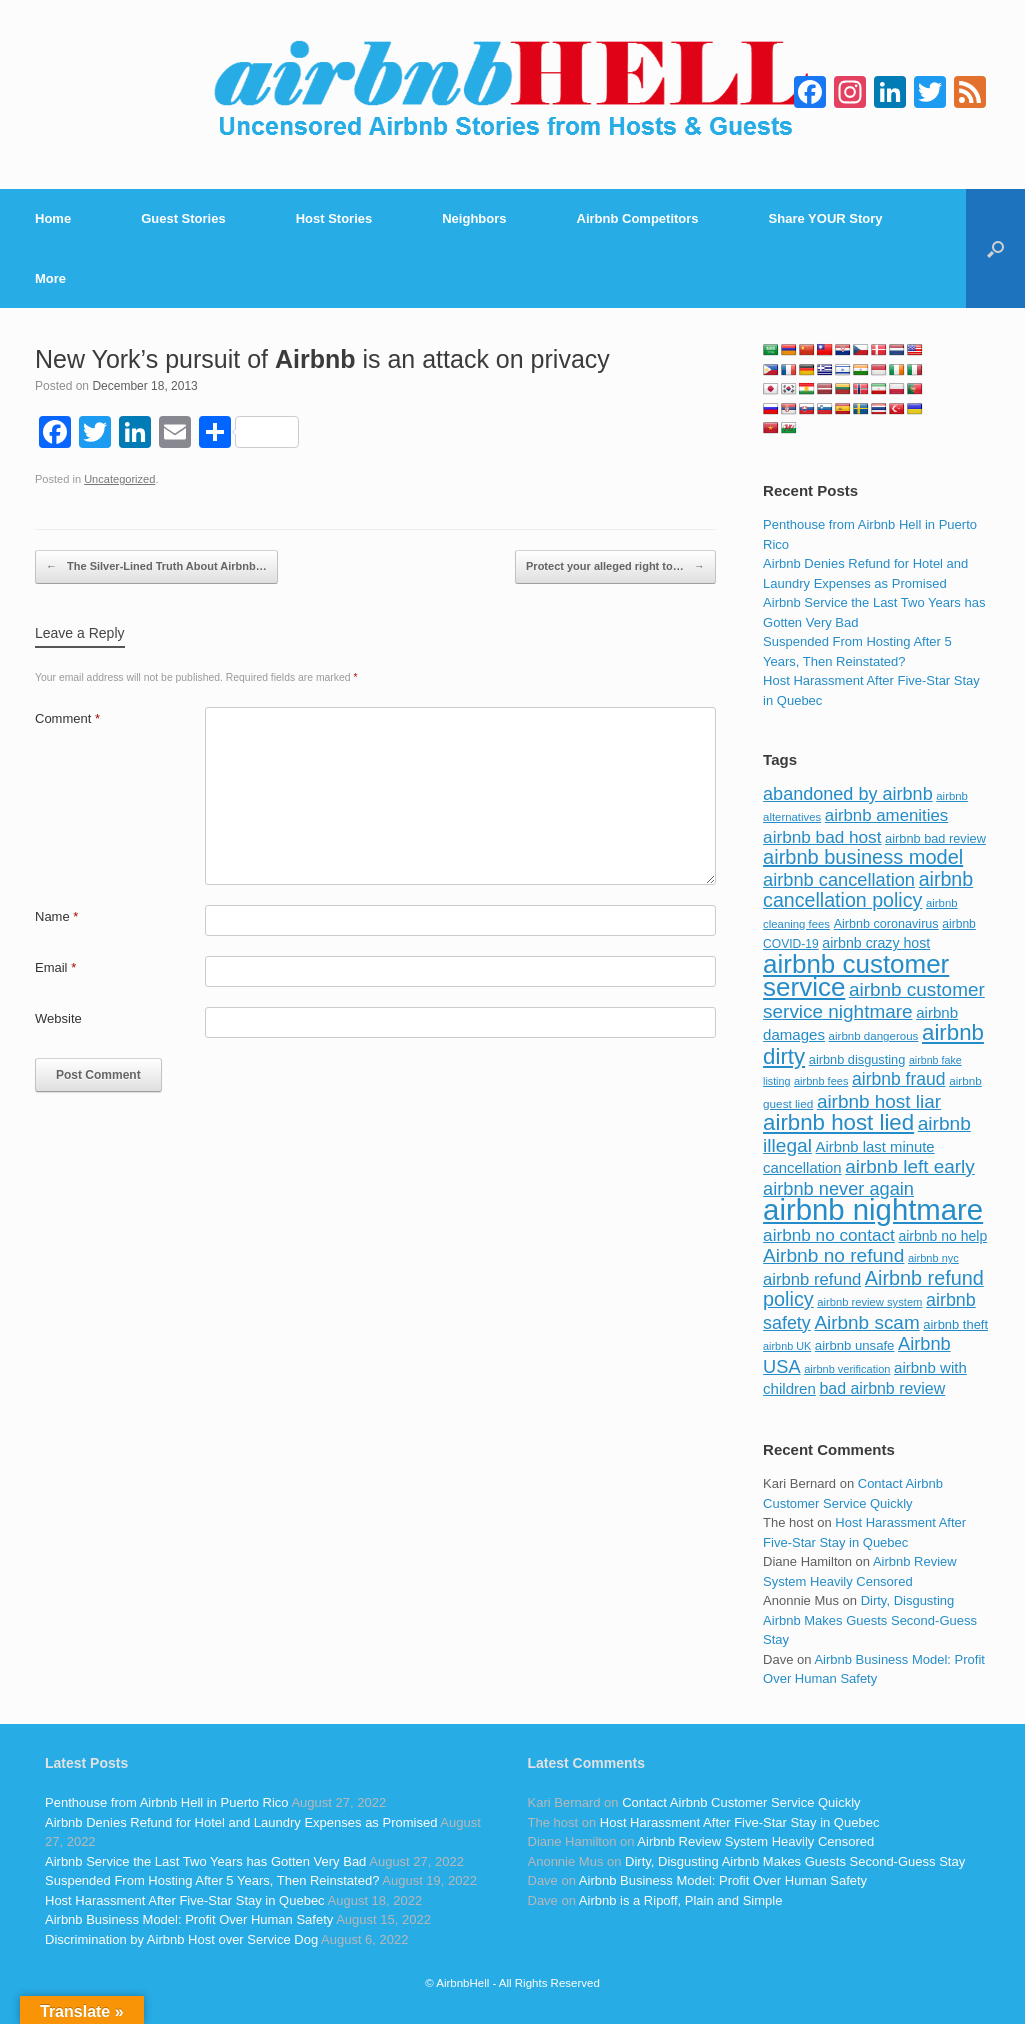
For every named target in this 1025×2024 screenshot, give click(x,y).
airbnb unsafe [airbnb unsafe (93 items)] (855, 1345)
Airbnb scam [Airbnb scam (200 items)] (866, 1322)
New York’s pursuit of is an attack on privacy (322, 359)
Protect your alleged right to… (615, 567)
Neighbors (474, 218)
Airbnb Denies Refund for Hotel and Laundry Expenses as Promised (241, 1822)
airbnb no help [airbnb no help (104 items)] (942, 1236)
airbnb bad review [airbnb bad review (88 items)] (935, 838)
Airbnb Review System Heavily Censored (755, 1841)
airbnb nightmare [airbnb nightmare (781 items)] (873, 1209)
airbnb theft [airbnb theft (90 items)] (955, 1324)
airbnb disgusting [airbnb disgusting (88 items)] (857, 1059)
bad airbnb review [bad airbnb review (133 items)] (882, 1388)
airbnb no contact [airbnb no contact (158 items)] (829, 1235)
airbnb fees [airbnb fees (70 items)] (821, 1081)
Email (55, 967)
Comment (67, 718)
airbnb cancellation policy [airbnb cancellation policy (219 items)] (868, 890)
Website (58, 1018)
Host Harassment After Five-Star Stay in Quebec (185, 1900)
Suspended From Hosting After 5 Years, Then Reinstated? (212, 1880)
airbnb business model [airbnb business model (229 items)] (863, 857)
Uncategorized (119, 479)
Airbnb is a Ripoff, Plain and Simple (681, 1900)
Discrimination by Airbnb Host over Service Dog (181, 1939)
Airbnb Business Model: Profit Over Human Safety (189, 1919)
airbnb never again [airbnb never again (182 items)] (838, 1188)
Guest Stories (183, 218)
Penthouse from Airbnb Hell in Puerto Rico (167, 1802)
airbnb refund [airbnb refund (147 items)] (812, 1279)
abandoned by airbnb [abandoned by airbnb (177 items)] (848, 794)
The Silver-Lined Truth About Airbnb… (156, 567)
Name (56, 916)
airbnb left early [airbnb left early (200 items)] (909, 1166)
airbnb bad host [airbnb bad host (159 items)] (822, 837)
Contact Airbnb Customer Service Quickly (741, 1802)
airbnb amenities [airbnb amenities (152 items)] (886, 815)
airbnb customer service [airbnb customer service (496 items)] (856, 976)
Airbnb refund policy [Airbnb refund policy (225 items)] (873, 1289)
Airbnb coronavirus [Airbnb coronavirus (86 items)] (886, 924)
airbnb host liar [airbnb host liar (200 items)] (879, 1101)
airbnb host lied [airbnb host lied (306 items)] (838, 1122)
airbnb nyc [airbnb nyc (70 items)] (933, 1258)
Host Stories (334, 218)
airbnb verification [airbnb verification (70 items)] (847, 1369)
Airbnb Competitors (638, 218)
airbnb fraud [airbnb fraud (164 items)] (898, 1079)
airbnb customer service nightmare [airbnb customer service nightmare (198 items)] (874, 1000)
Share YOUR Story (826, 218)
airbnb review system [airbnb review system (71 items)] (869, 1302)
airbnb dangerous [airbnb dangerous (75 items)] (874, 1036)
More (50, 278)
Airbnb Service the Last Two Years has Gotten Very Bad (205, 1861)
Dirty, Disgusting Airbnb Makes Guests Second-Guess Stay (870, 1620)
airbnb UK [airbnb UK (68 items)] (787, 1346)
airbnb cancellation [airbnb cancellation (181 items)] (839, 879)
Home (53, 218)
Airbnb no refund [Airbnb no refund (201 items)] (833, 1255)
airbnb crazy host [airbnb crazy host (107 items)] (876, 943)
